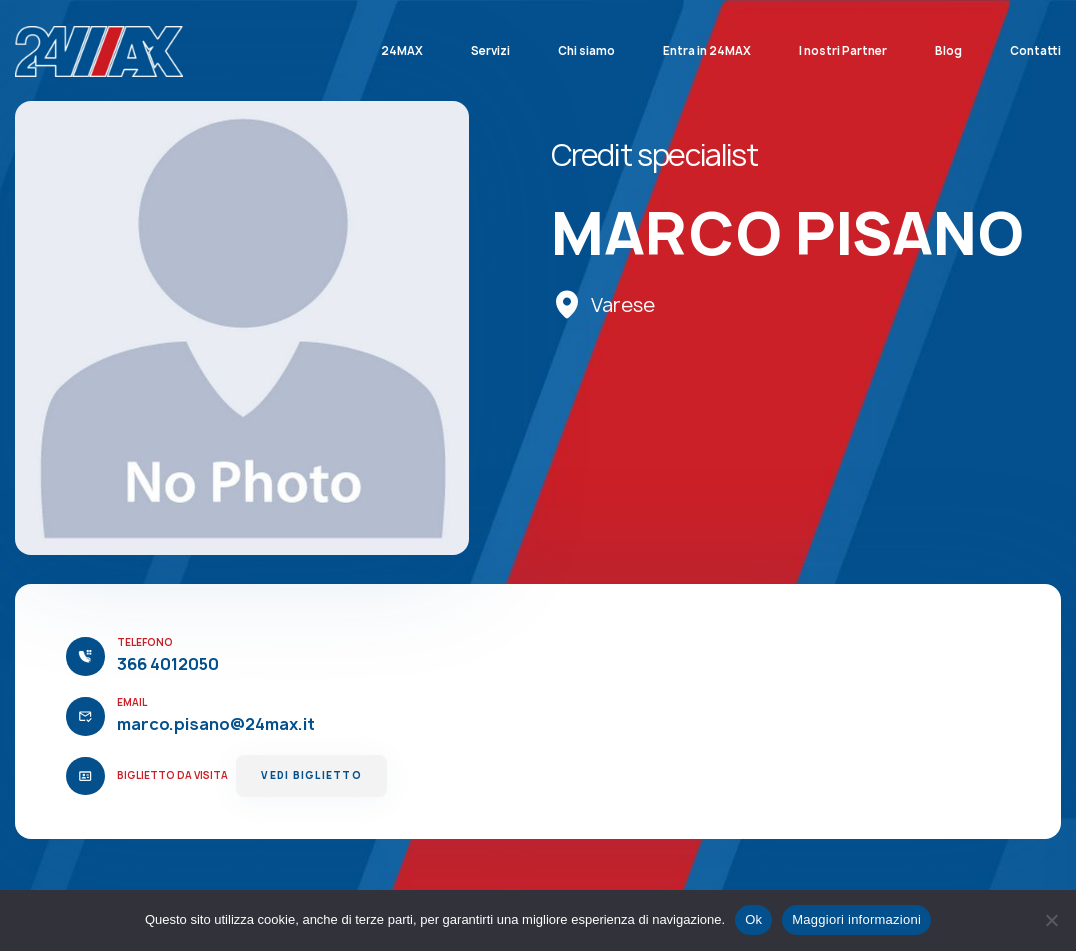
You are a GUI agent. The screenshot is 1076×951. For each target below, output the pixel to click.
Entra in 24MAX (707, 51)
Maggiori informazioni (856, 919)
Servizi (490, 51)
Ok (753, 919)
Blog (948, 51)
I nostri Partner (843, 51)
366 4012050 (168, 664)
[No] (1051, 920)
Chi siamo (586, 51)
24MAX (402, 51)
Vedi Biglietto (311, 775)
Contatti (1035, 51)
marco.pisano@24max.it (216, 724)
